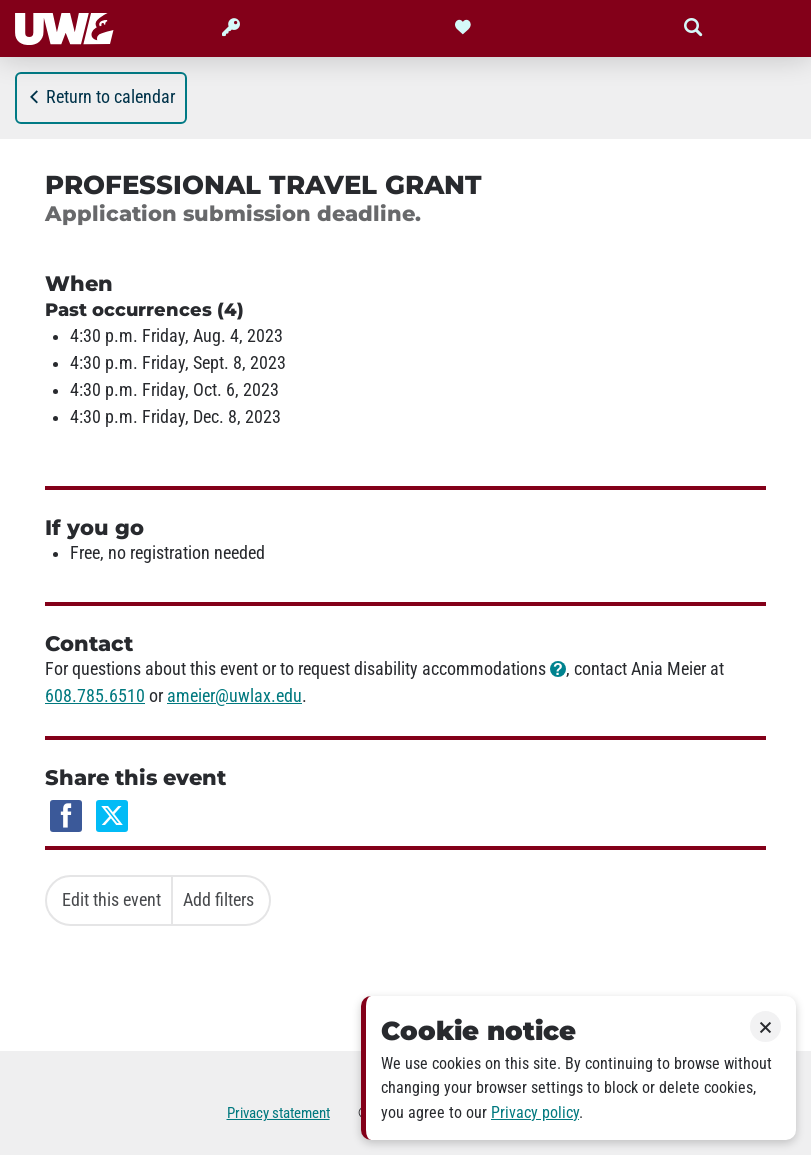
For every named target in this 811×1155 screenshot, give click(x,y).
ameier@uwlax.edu (234, 696)
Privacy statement (278, 1113)
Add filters (218, 900)
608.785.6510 (95, 696)
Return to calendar (101, 97)
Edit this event (111, 900)
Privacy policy (535, 1112)
